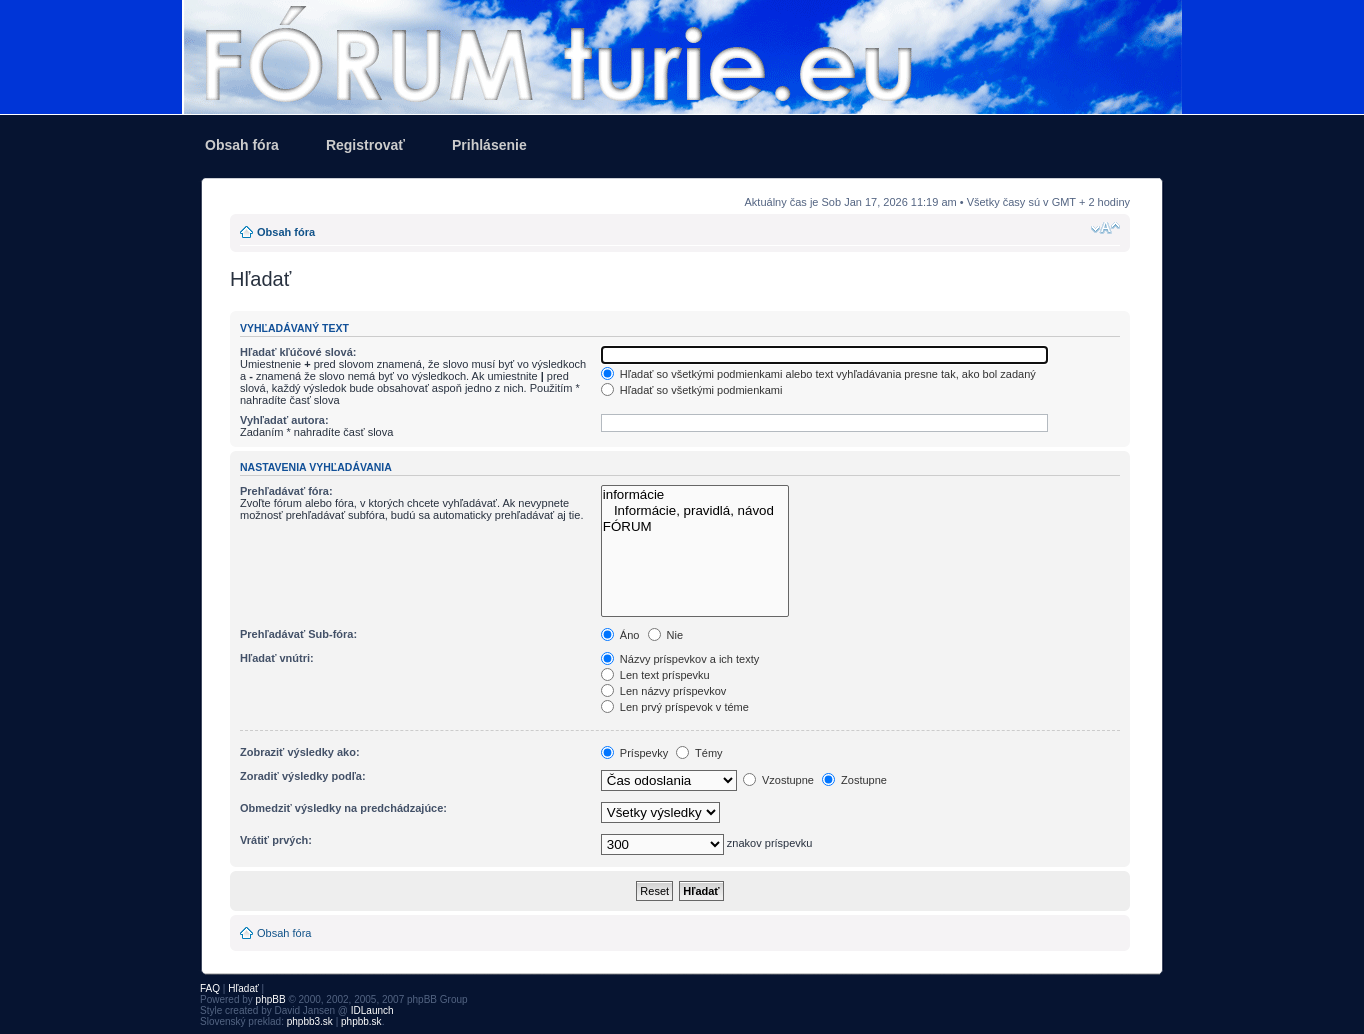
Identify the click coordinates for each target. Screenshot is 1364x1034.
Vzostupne (778, 780)
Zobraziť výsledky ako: (300, 752)
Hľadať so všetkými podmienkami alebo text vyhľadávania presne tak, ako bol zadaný (818, 374)
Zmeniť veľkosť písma (1105, 228)
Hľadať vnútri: (277, 658)
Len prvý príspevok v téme (675, 707)
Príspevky (634, 753)
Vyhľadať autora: (284, 420)
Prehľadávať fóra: (286, 491)
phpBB (271, 999)
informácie (695, 495)
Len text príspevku (655, 675)
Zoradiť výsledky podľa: (303, 776)
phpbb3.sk (310, 1021)
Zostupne (854, 780)
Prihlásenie (489, 145)
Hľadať (243, 988)
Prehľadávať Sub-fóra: (298, 634)
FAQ (210, 988)
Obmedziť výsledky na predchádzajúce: (343, 808)
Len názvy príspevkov (663, 691)
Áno (620, 635)
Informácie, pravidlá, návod (695, 511)
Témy (699, 753)
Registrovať (365, 145)
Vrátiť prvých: (276, 840)
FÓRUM (695, 527)
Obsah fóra (242, 145)
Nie (666, 635)
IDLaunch (372, 1010)
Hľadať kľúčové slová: (298, 352)
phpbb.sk (361, 1021)
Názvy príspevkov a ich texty (680, 659)
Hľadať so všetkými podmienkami (692, 390)
